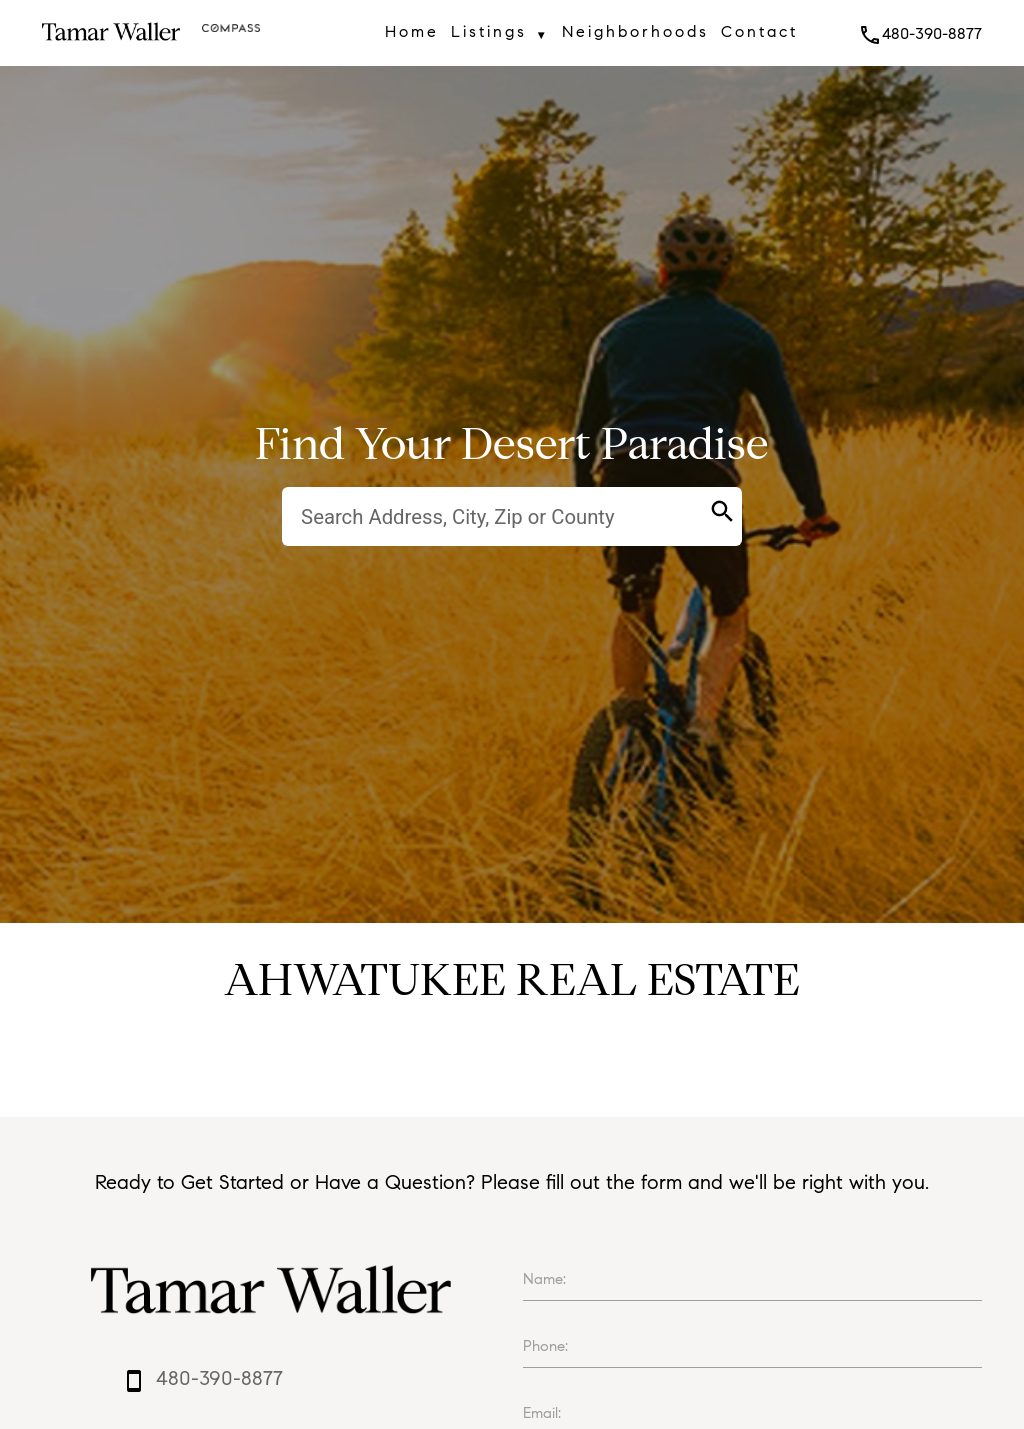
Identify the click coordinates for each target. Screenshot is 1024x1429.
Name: (544, 1279)
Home (412, 31)
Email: (542, 1413)
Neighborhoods (635, 31)
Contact (759, 31)
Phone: (545, 1346)
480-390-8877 (920, 33)
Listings (500, 35)
